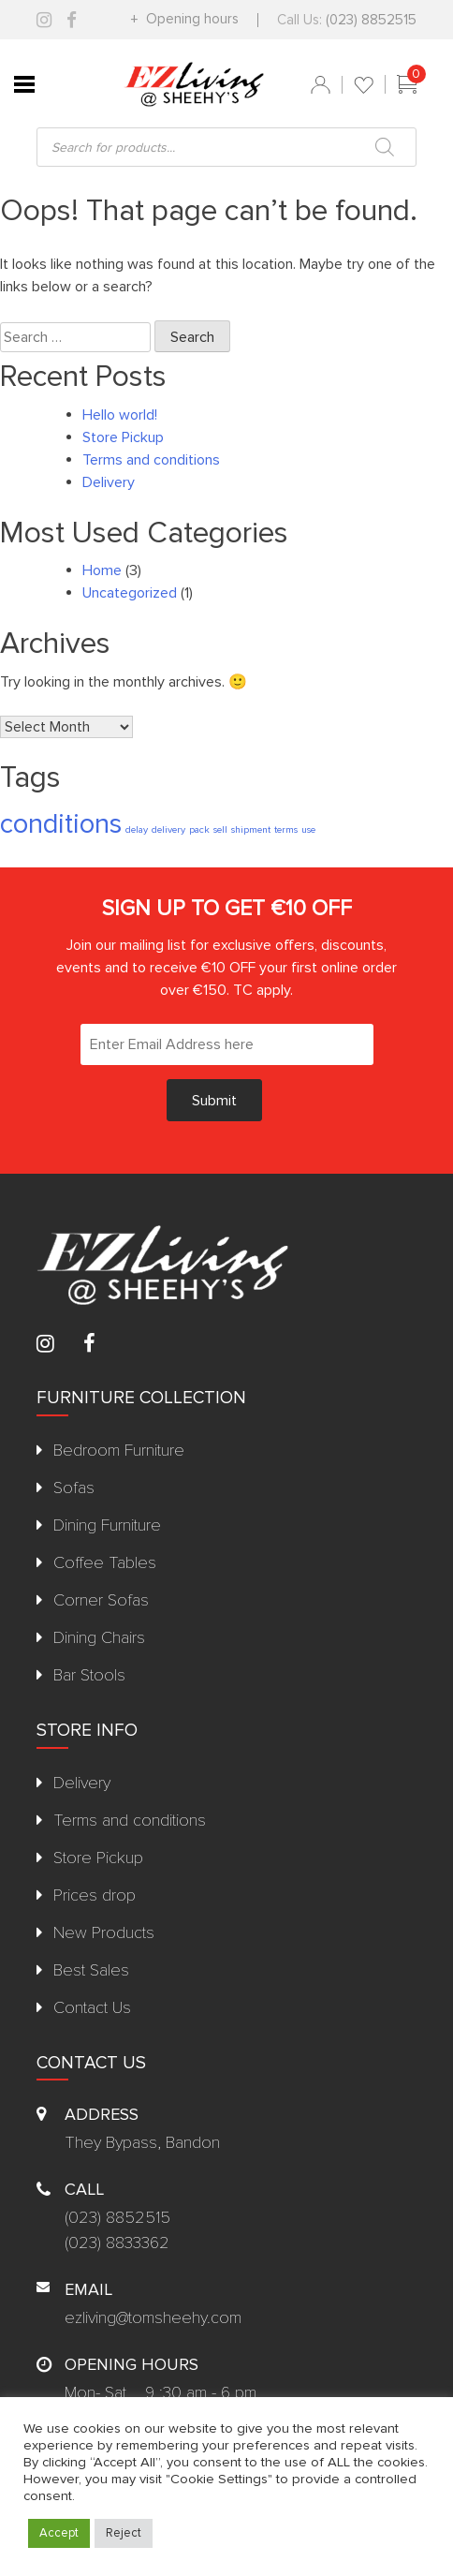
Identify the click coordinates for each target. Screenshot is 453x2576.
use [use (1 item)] (308, 829)
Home (102, 570)
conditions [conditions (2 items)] (61, 824)
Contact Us (92, 2007)
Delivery (108, 482)
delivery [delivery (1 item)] (168, 829)
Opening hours (190, 18)
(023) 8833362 (117, 2242)
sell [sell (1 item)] (220, 829)
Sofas (74, 1487)
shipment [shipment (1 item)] (250, 829)
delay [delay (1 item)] (136, 829)
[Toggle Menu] (24, 84)
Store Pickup (123, 437)
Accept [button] (59, 2532)
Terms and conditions (151, 460)
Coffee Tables (104, 1562)
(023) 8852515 (371, 19)
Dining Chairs (99, 1637)
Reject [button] (123, 2532)
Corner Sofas (101, 1600)
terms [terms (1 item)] (286, 829)
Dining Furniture (107, 1525)
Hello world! (119, 415)
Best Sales (91, 1970)
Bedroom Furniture (118, 1450)
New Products (103, 1932)
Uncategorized (129, 593)
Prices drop (94, 1895)
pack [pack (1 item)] (199, 829)
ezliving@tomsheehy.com (153, 2317)
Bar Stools (89, 1675)
